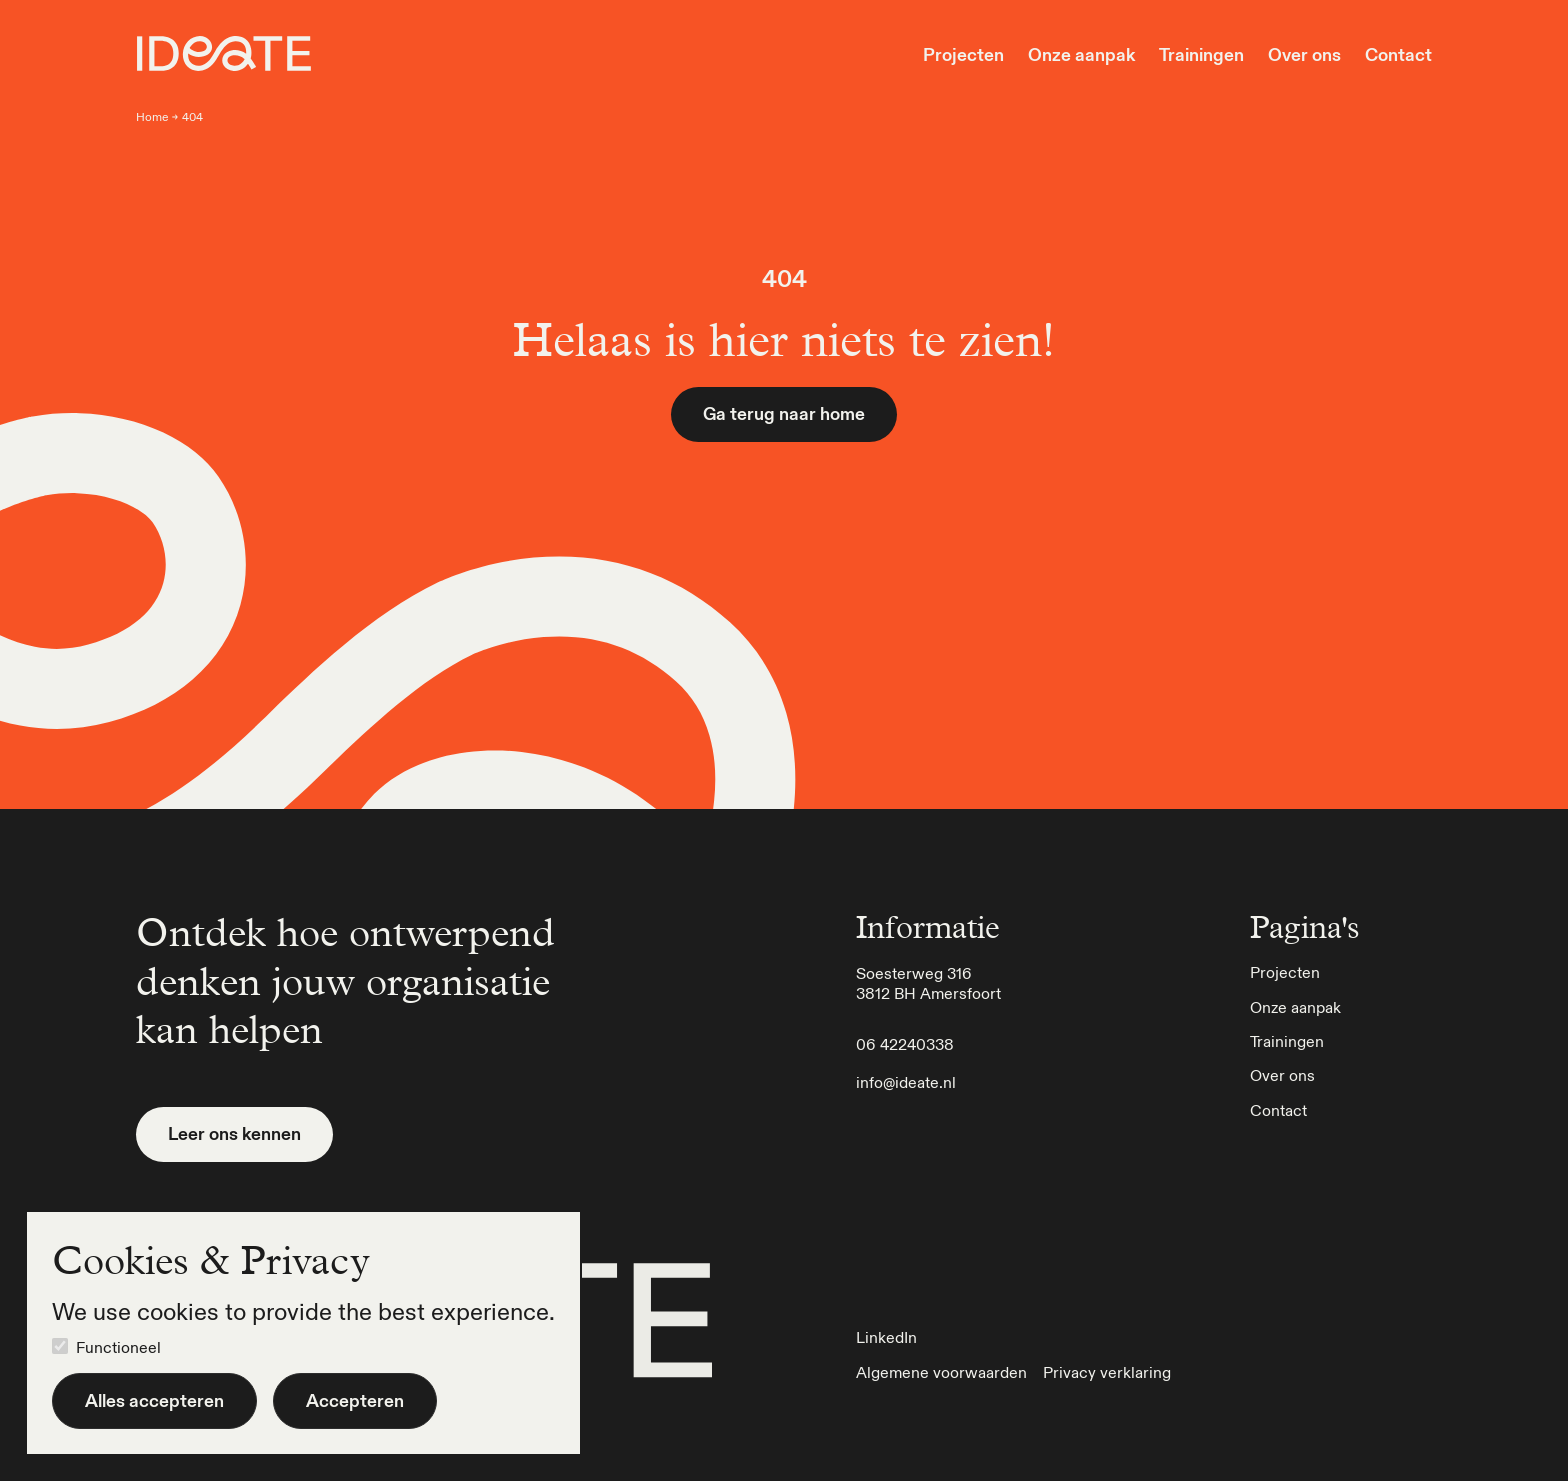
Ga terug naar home (784, 413)
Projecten (963, 55)
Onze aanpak (1081, 55)
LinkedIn (886, 1337)
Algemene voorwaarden (941, 1372)
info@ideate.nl (906, 1082)
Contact (1398, 55)
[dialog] (303, 1333)
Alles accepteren (154, 1400)
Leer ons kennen (234, 1133)
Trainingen (1201, 55)
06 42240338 (905, 1044)
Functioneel (118, 1347)
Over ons (1304, 55)
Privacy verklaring (1107, 1372)
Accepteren (355, 1400)
